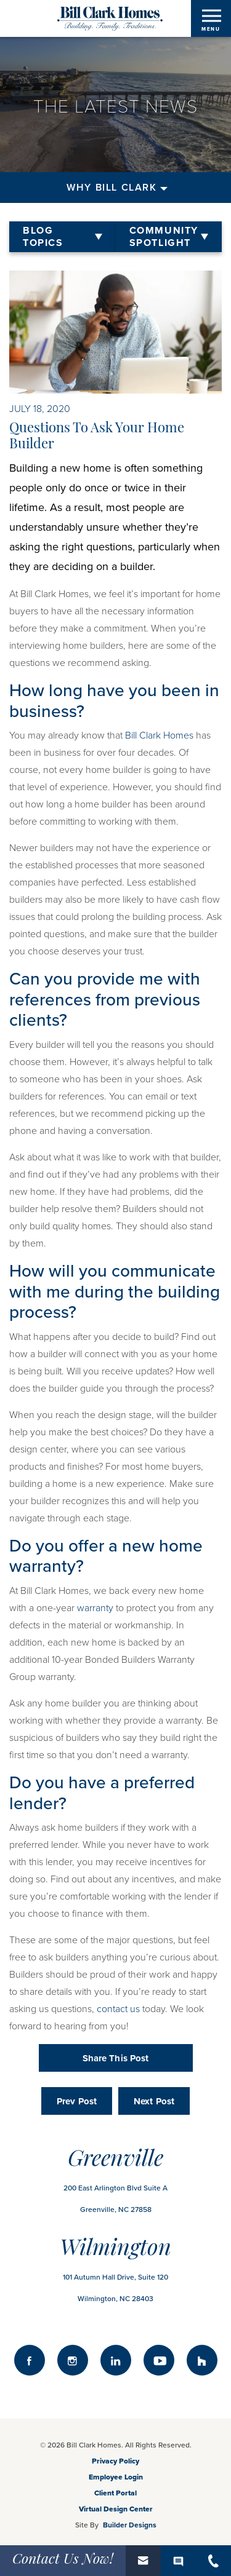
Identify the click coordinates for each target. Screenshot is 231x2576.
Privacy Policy (115, 2461)
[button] (143, 2560)
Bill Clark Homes (159, 735)
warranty (95, 1608)
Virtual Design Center (116, 2509)
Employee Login (116, 2477)
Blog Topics (43, 236)
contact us (118, 2009)
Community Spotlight (163, 236)
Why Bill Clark (111, 187)
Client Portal (115, 2493)
